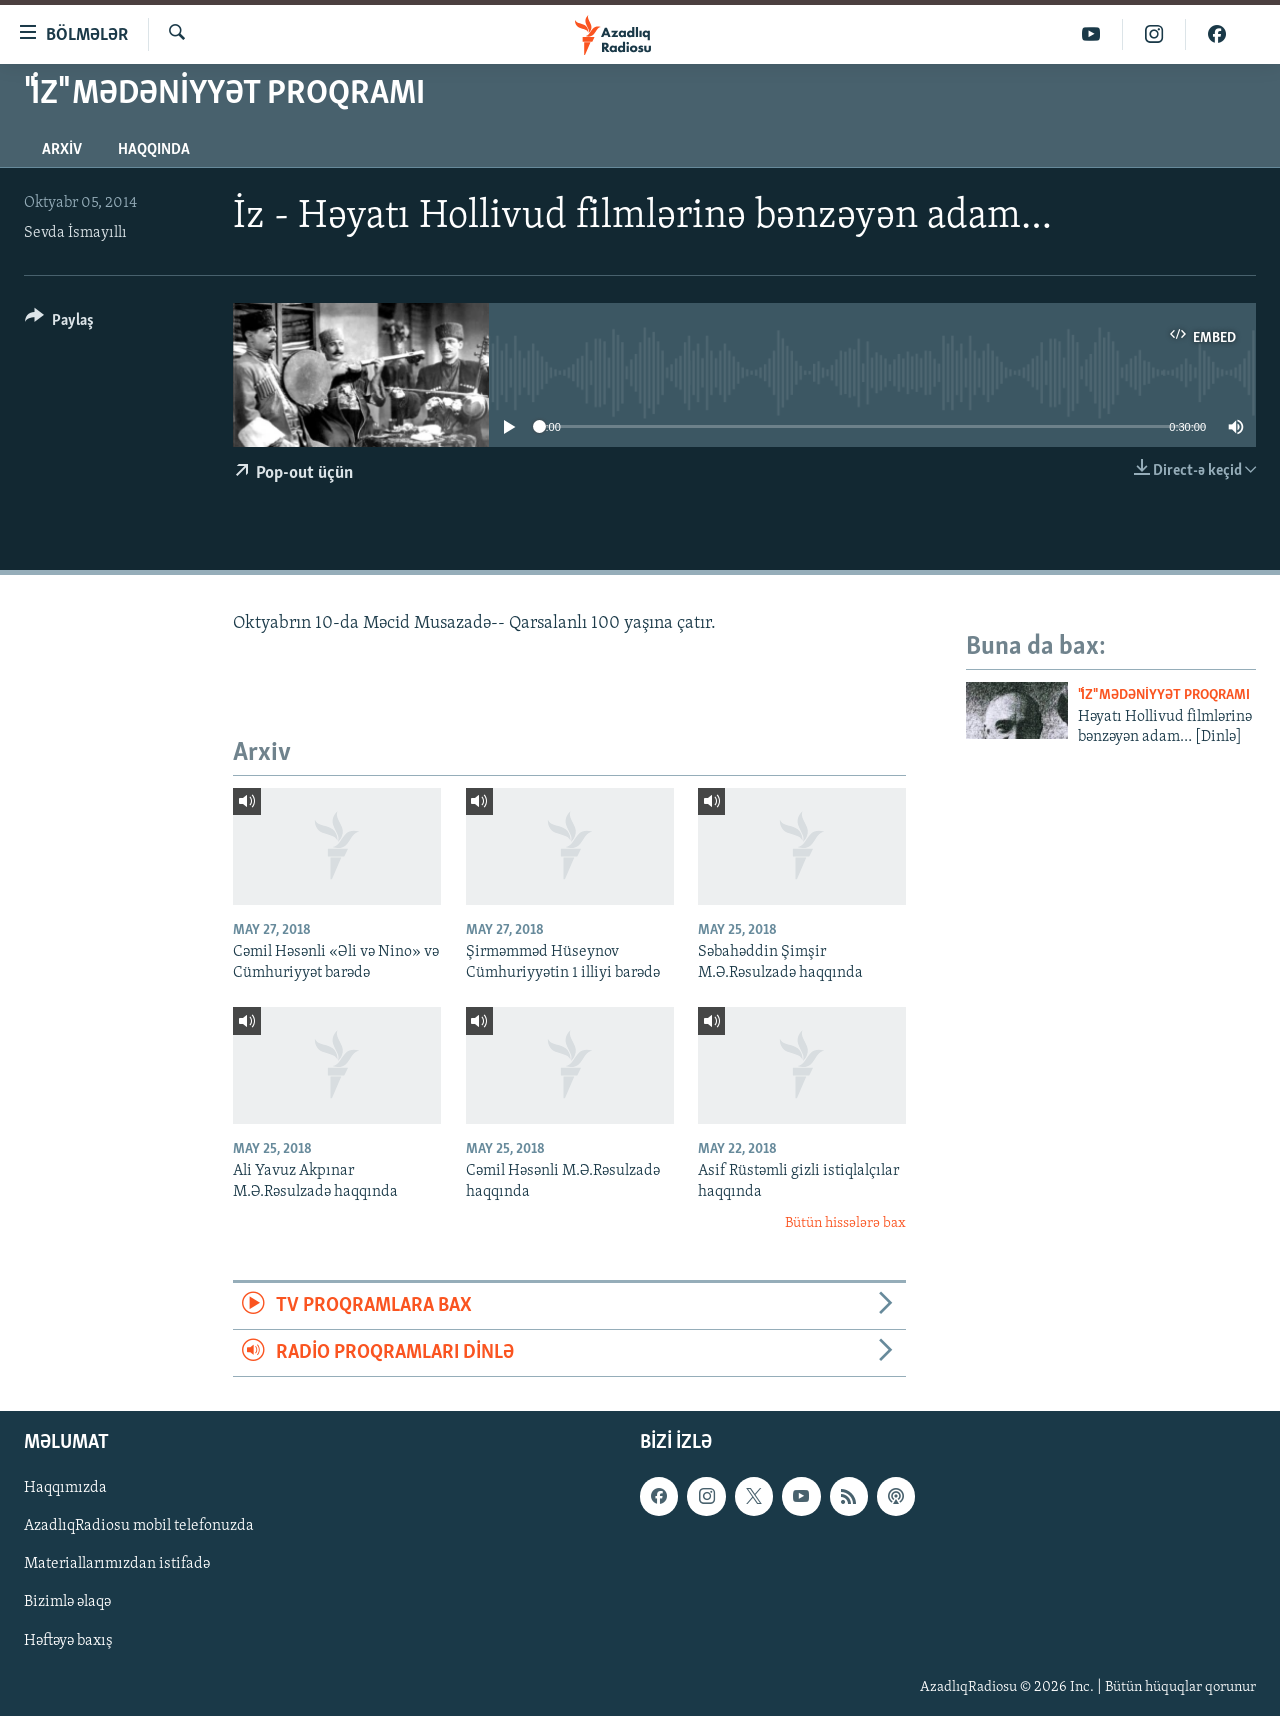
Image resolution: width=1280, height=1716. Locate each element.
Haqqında (154, 150)
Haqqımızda (65, 1489)
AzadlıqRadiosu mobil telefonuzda (139, 1527)
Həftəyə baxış (68, 1641)
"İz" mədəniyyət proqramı (1164, 695)
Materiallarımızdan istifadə (117, 1565)
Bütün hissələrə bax (845, 1223)
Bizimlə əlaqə (67, 1603)
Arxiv (62, 150)
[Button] (59, 323)
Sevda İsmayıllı (75, 233)
